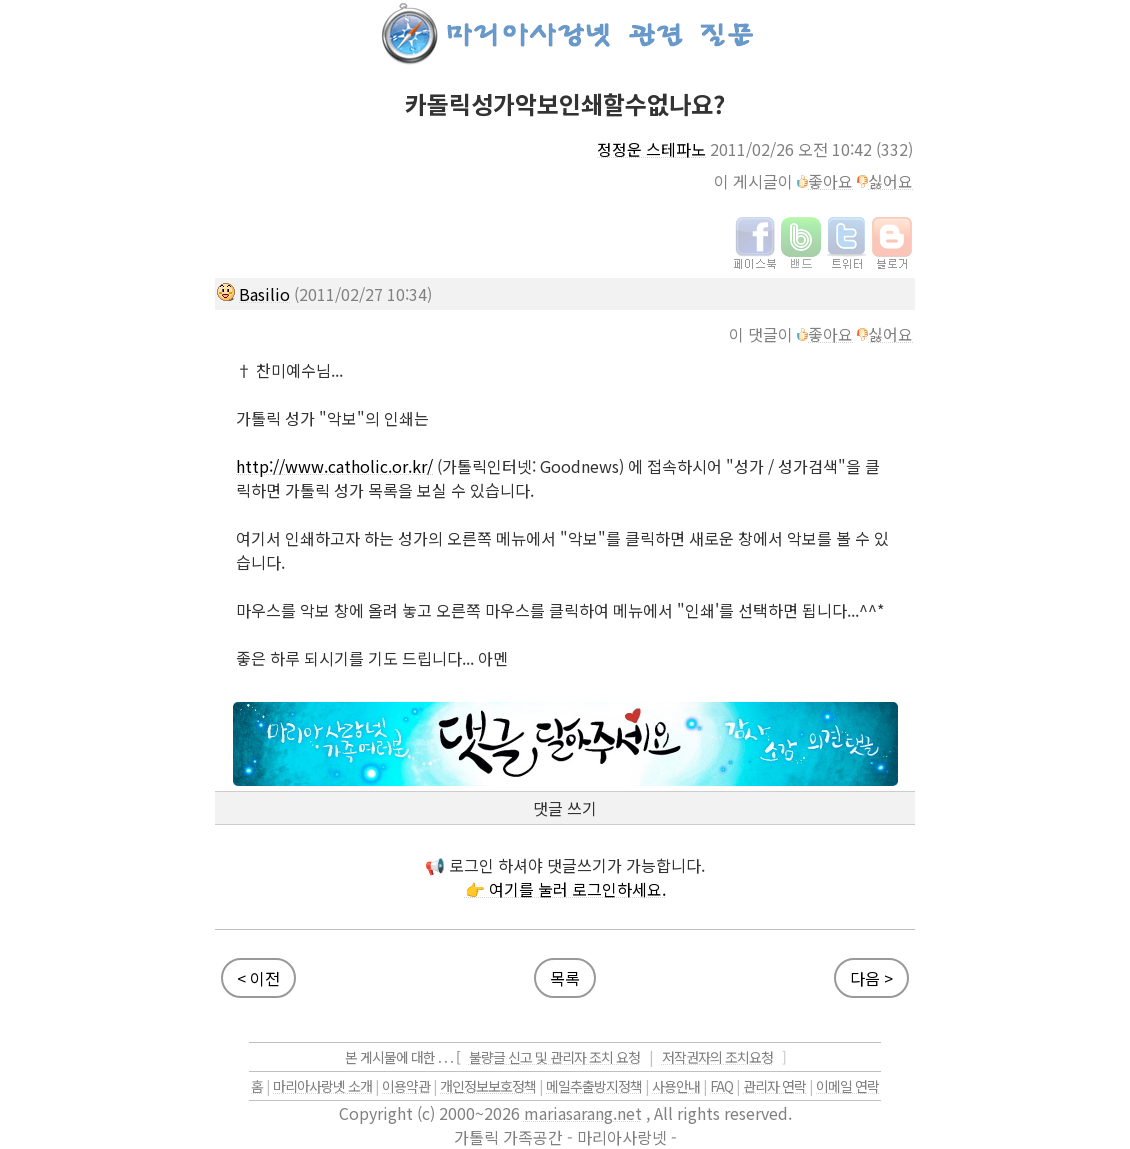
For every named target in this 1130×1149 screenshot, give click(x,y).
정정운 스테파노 (651, 149)
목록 (565, 978)
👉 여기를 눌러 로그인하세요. (565, 889)
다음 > (871, 978)
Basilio (264, 294)
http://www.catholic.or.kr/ (334, 466)
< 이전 (258, 978)
